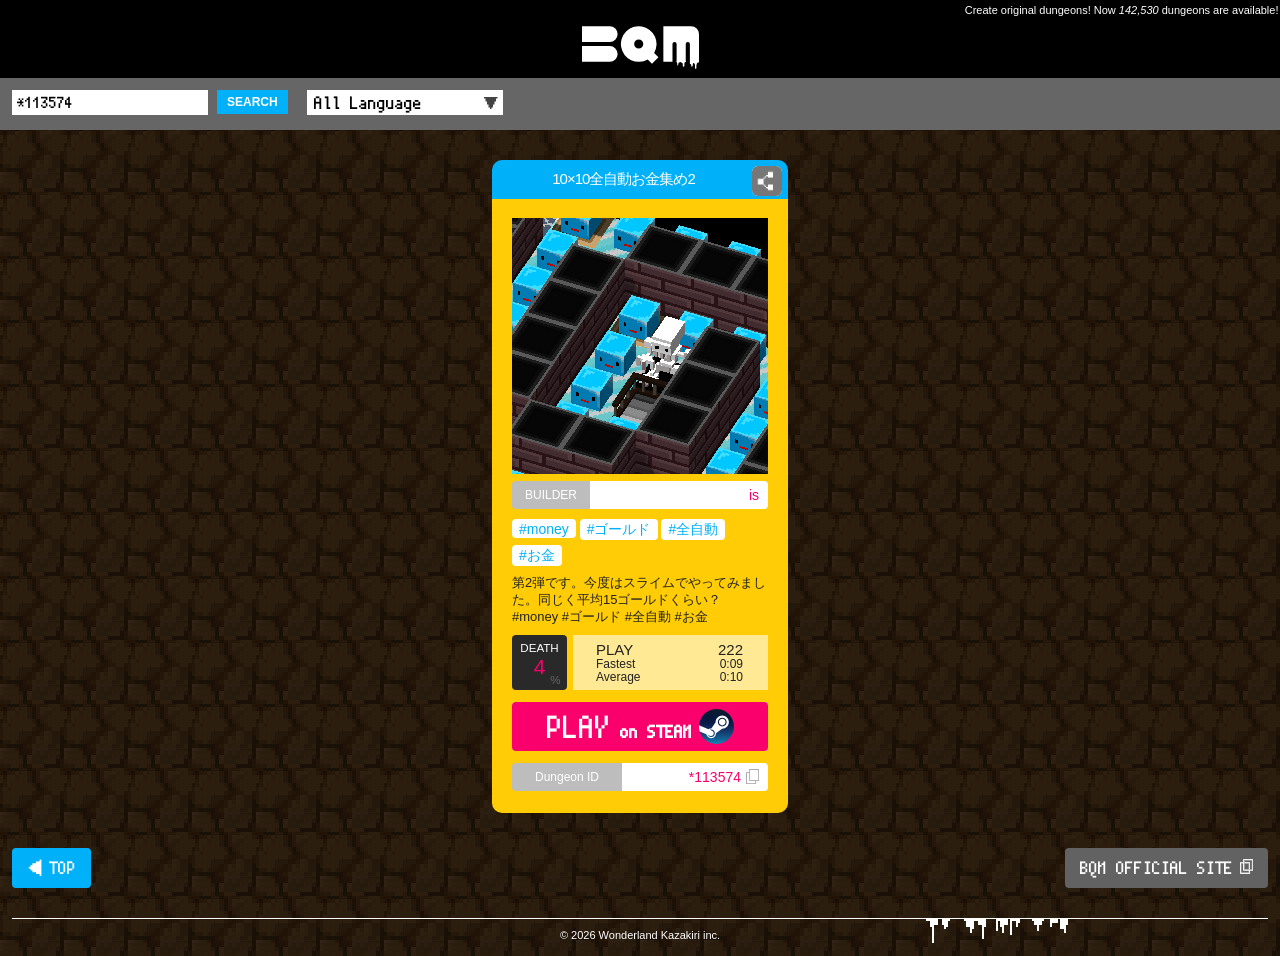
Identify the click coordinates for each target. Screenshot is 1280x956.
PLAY (640, 726)
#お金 (537, 555)
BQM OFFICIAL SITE (1166, 868)
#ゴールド (619, 529)
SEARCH (252, 102)
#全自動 (693, 529)
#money (544, 529)
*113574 (724, 777)
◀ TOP (51, 868)
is (754, 495)
